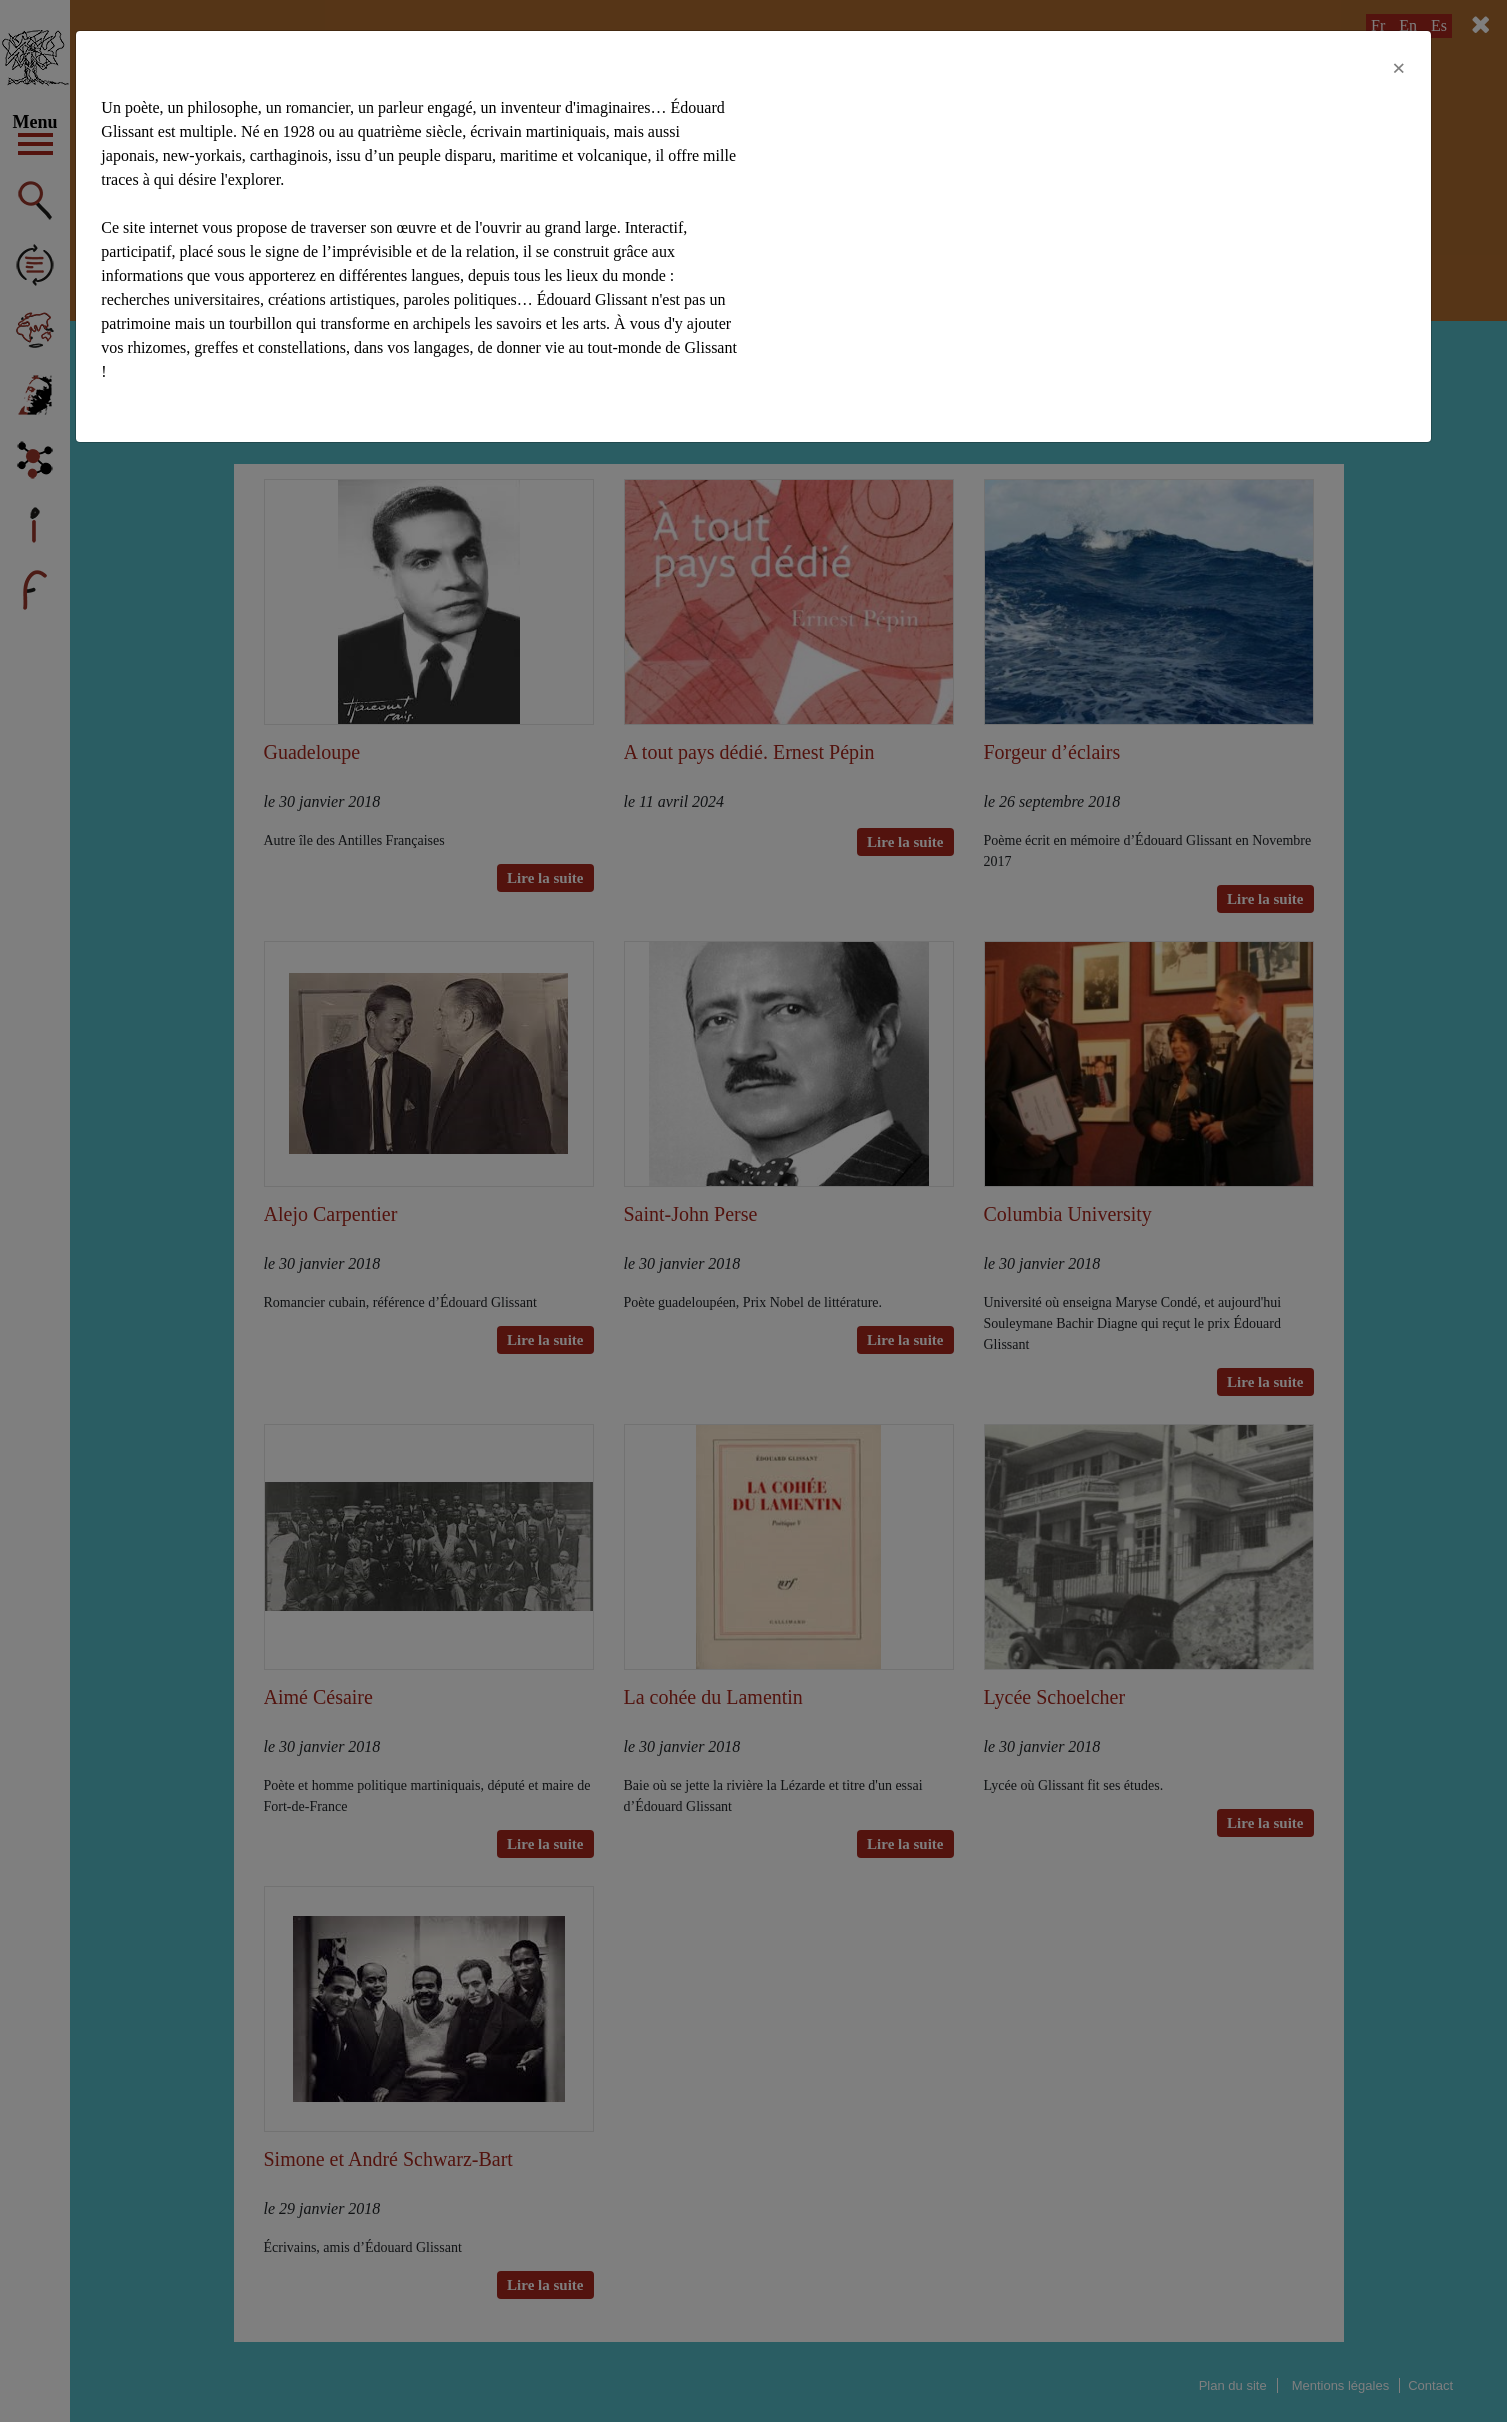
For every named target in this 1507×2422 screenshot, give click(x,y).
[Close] (1399, 68)
